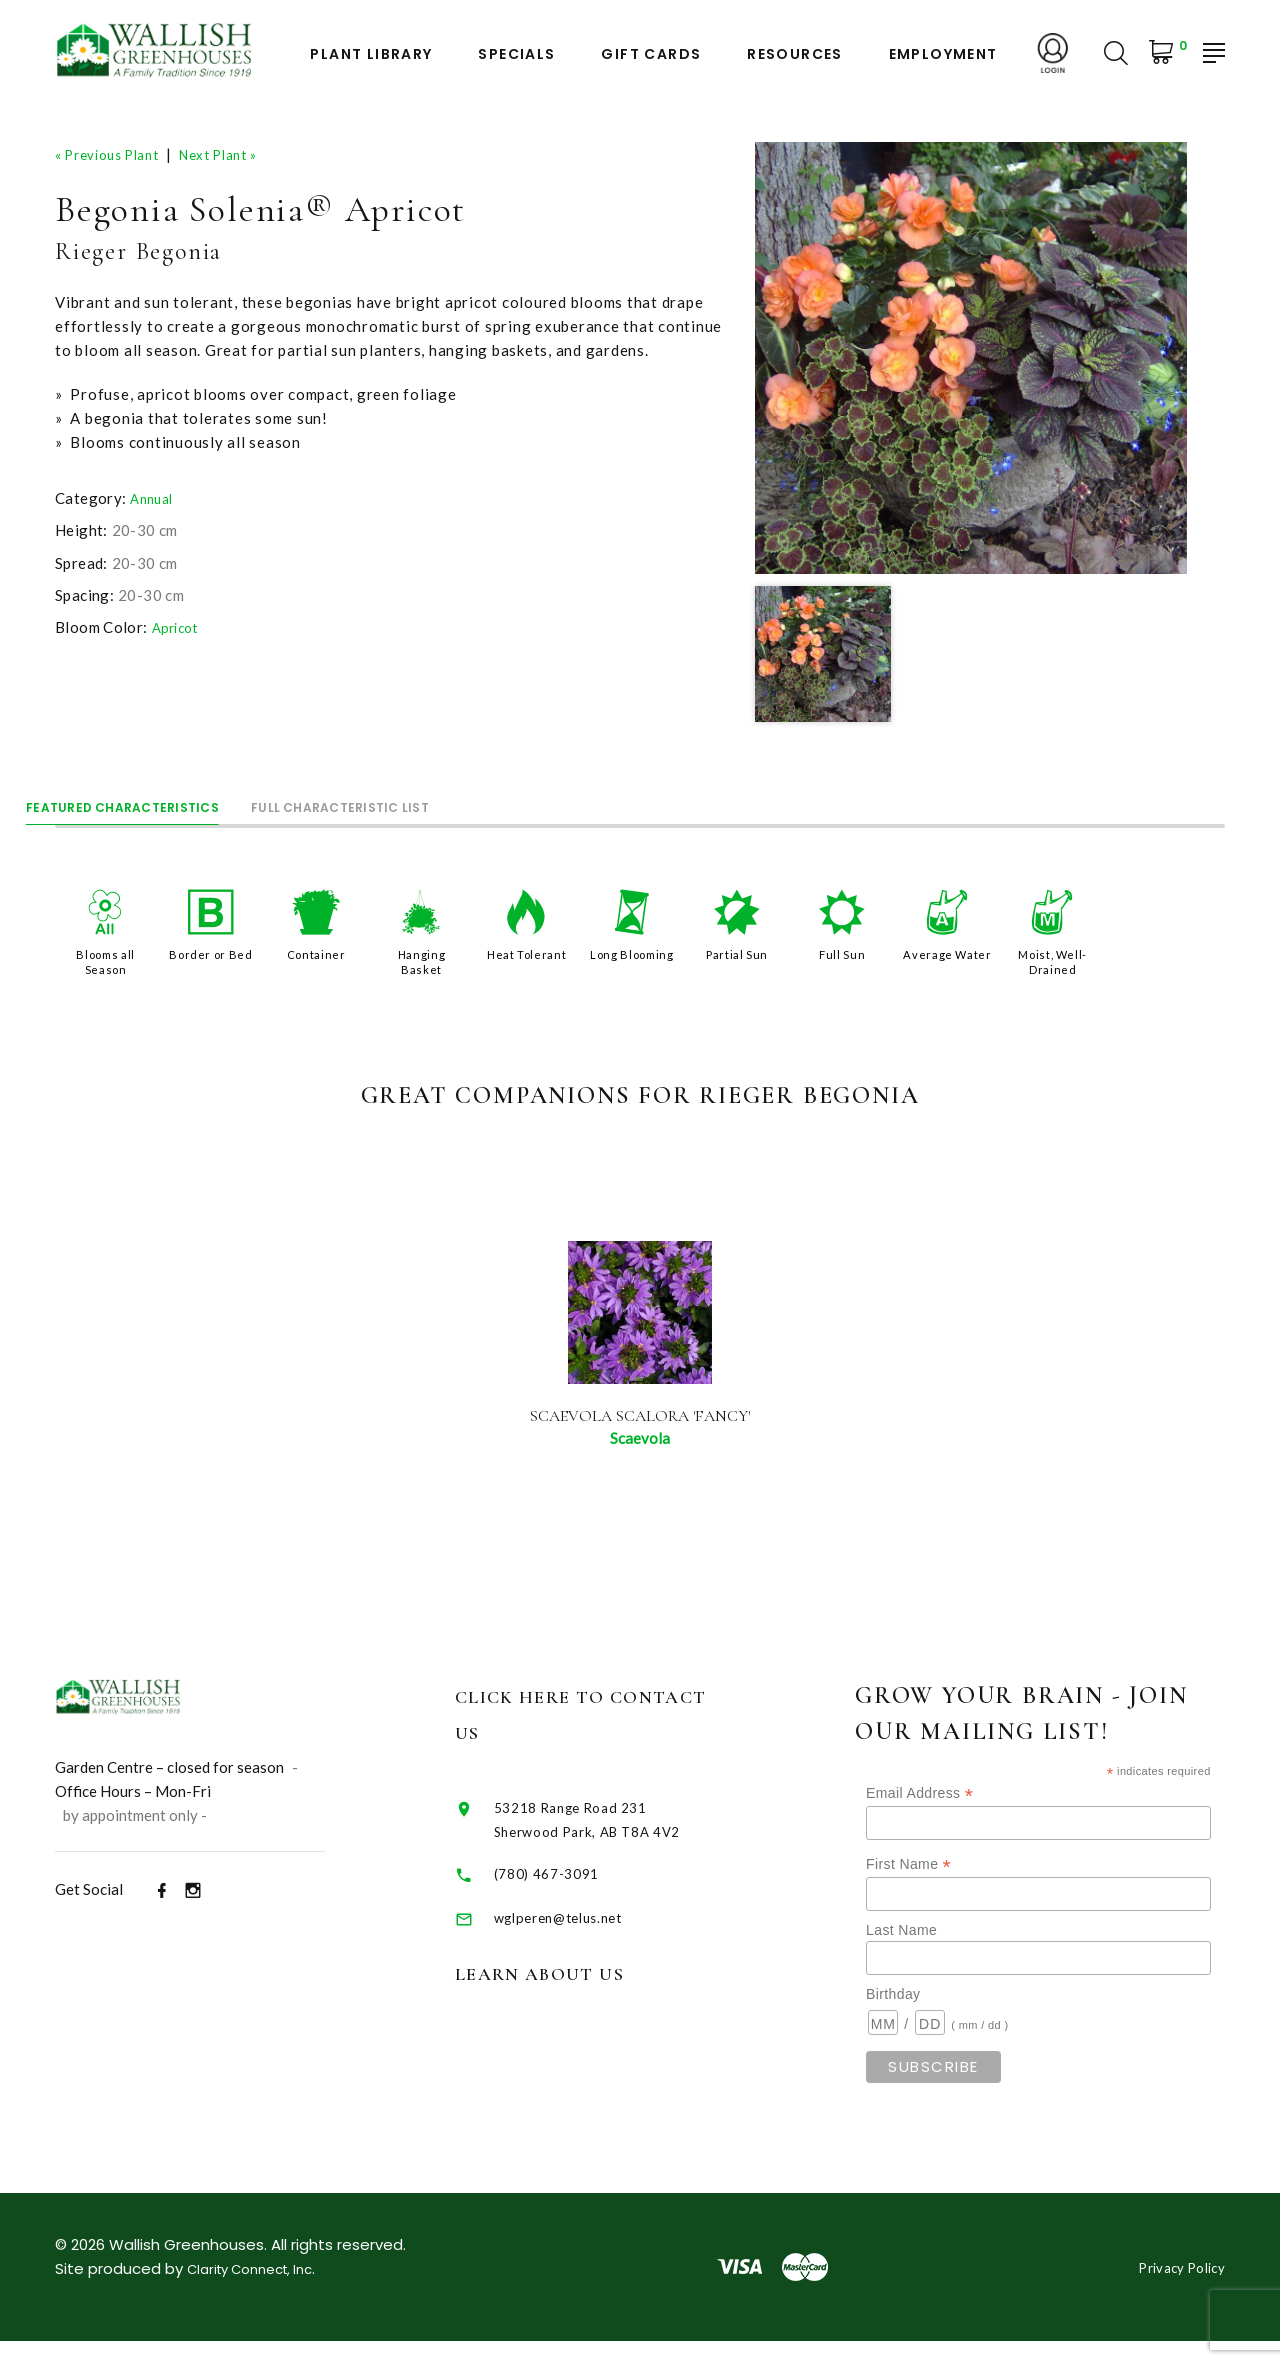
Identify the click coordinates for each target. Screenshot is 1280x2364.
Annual (154, 498)
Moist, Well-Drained (1053, 959)
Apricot (178, 627)
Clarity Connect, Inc (260, 2291)
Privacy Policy (1174, 2290)
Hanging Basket (421, 959)
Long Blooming (631, 959)
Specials (516, 54)
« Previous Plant (115, 154)
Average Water (947, 959)
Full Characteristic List (483, 800)
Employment (943, 54)
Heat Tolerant (526, 952)
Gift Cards (651, 54)
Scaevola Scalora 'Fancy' (640, 1424)
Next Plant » (242, 154)
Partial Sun (737, 952)
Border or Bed (211, 952)
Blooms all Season (105, 959)
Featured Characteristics (170, 800)
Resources (795, 54)
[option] (971, 358)
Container (316, 952)
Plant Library (371, 54)
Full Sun (842, 952)
